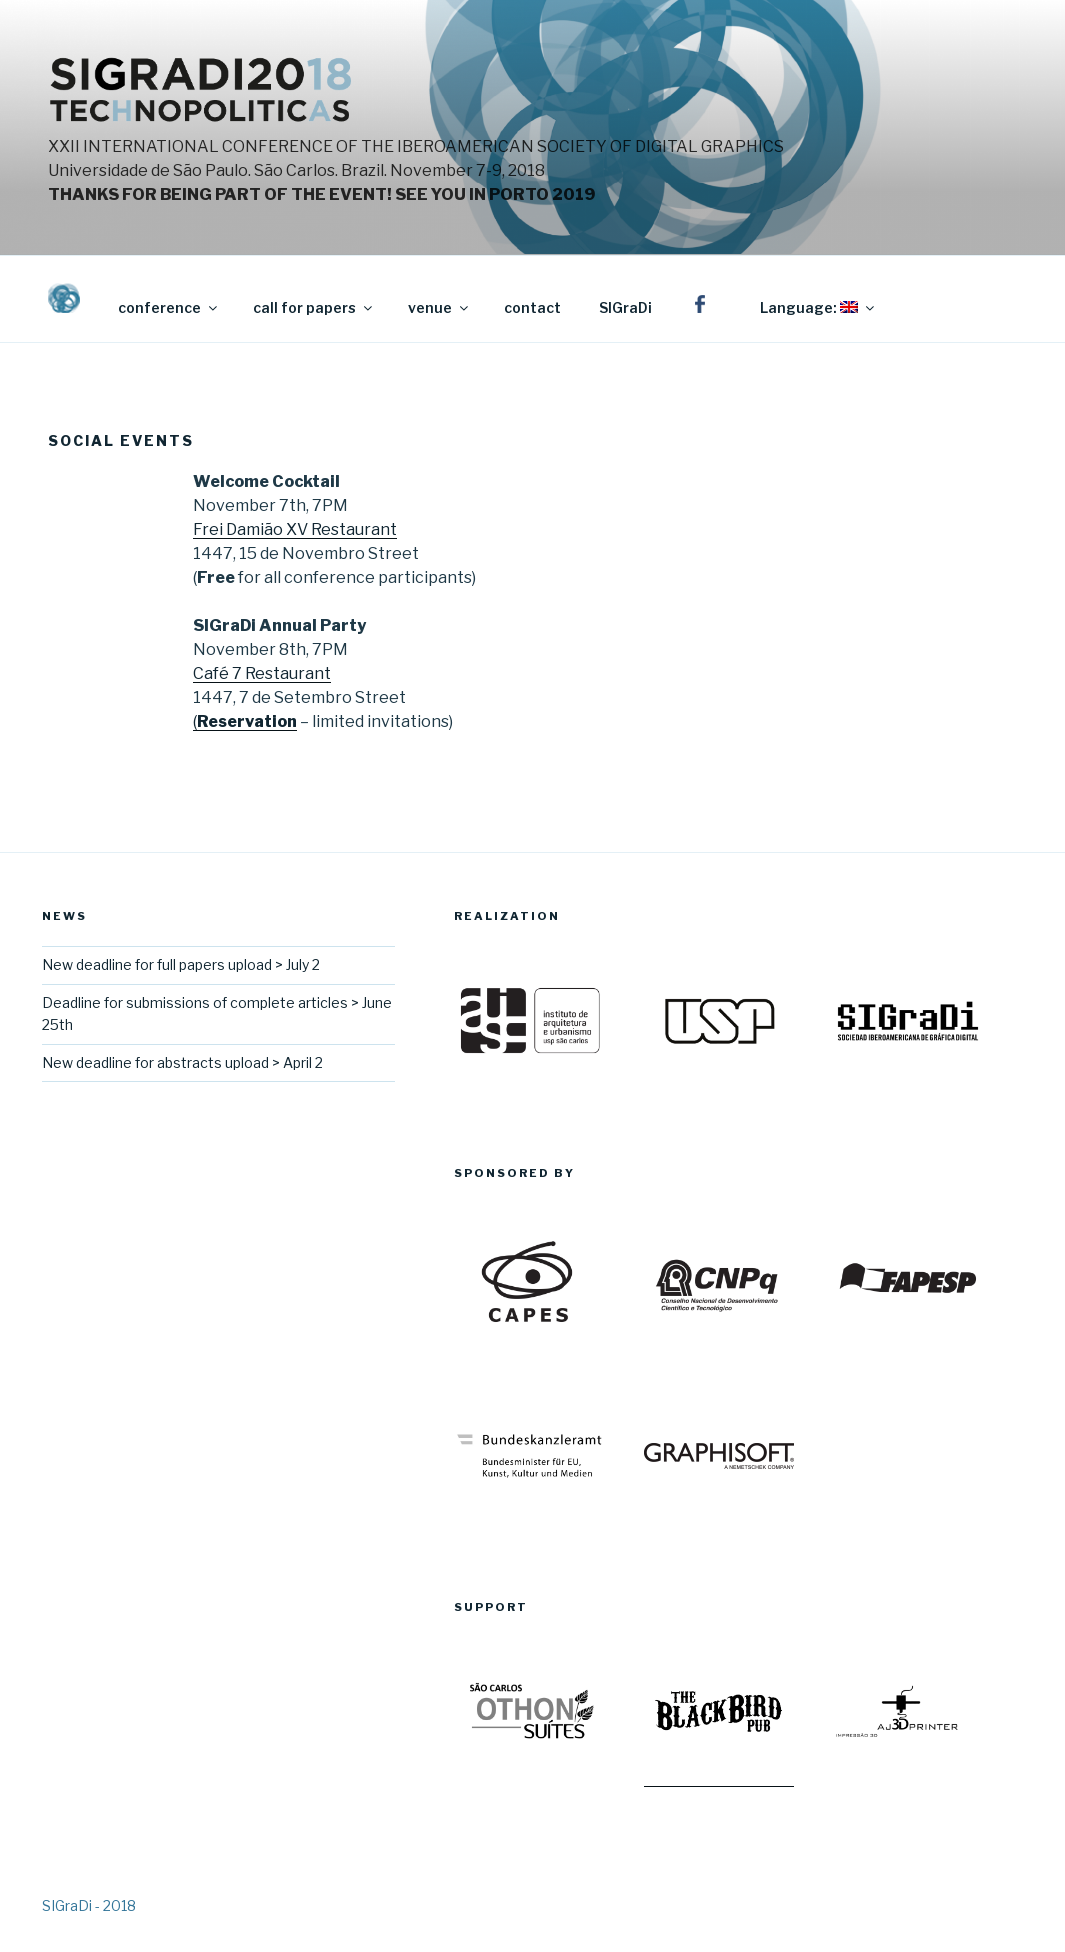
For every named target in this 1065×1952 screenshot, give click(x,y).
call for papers (314, 307)
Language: (818, 307)
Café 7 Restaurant (262, 673)
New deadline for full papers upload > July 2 (181, 964)
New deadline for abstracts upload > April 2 (182, 1062)
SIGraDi (625, 307)
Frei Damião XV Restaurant (295, 529)
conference (169, 307)
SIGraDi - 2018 (89, 1905)
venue (439, 307)
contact (532, 307)
